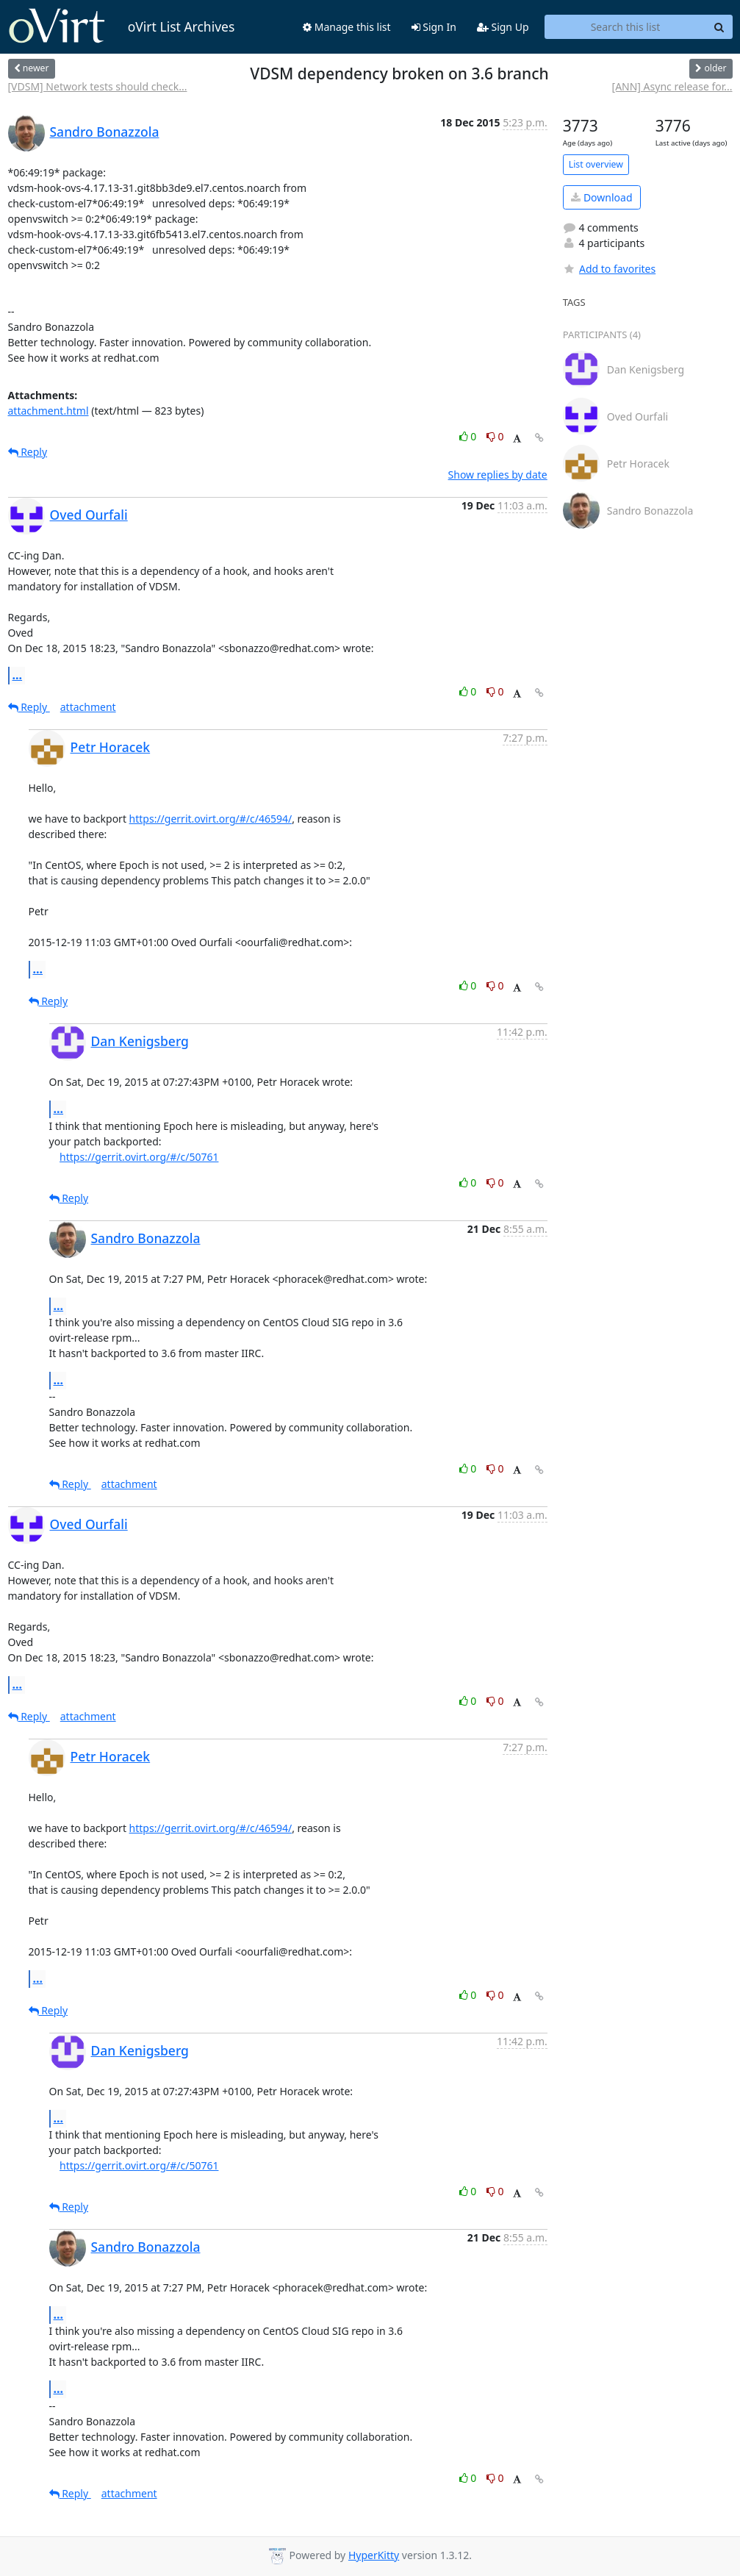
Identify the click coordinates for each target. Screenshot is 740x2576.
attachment (88, 707)
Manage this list (347, 27)
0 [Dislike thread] (495, 436)
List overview (596, 164)
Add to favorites (609, 269)
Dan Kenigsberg (140, 1041)
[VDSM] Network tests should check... (97, 86)
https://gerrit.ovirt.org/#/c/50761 (139, 1157)
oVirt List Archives (121, 26)
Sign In (434, 27)
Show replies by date (497, 475)
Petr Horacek (111, 747)
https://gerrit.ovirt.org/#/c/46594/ (210, 819)
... (17, 675)
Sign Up (503, 27)
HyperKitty (373, 2555)
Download (601, 197)
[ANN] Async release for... (672, 86)
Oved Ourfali (89, 514)
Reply (28, 452)
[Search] (719, 27)
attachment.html (48, 411)
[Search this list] (626, 27)
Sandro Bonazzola (104, 131)
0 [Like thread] (469, 436)
